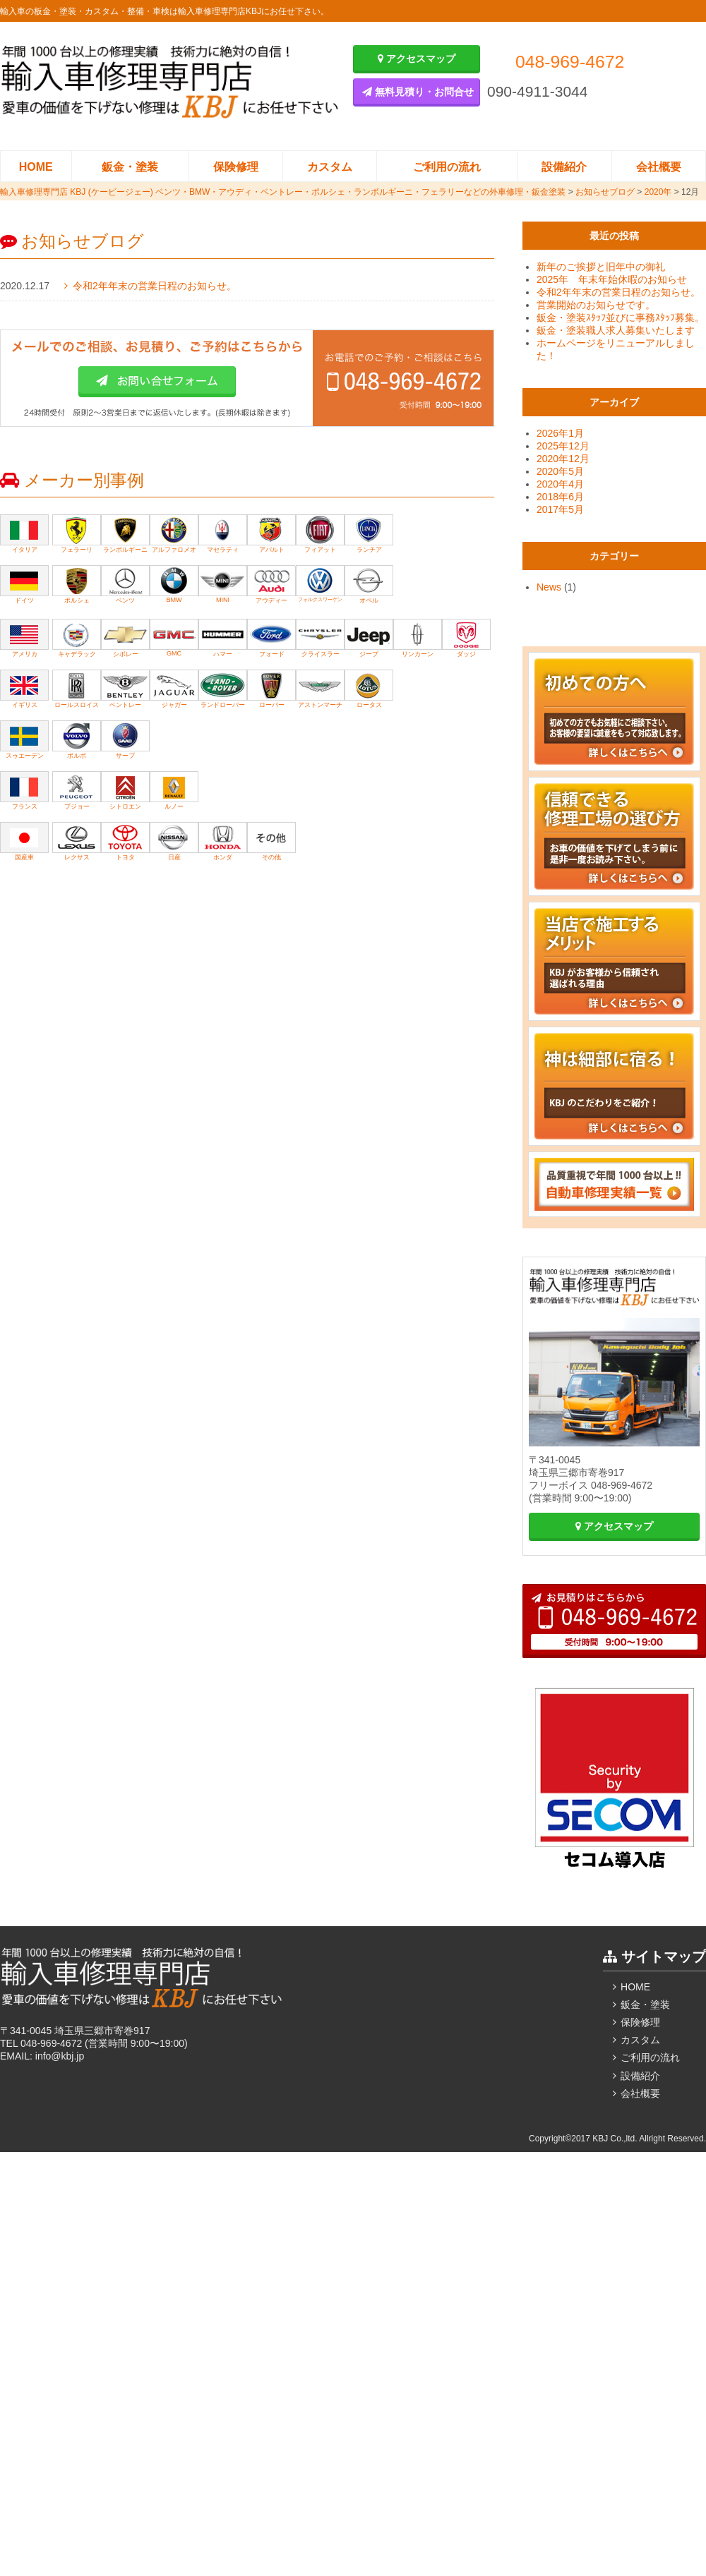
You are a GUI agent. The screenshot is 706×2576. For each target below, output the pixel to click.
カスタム (329, 167)
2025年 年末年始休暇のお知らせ (612, 279)
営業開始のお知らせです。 (596, 304)
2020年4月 (560, 484)
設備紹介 (564, 167)
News (549, 587)
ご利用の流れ (447, 167)
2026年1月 (560, 433)
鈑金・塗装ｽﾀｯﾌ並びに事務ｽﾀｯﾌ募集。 (621, 317)
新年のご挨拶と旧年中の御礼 (601, 266)
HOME (36, 167)
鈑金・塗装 (130, 167)
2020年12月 (563, 458)
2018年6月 (560, 496)
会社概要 (658, 167)
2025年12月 (563, 446)
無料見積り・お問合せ (418, 91)
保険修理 (235, 167)
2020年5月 (560, 471)
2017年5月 (560, 509)
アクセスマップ (416, 58)
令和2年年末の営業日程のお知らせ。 (155, 285)
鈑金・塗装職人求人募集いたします (616, 330)
